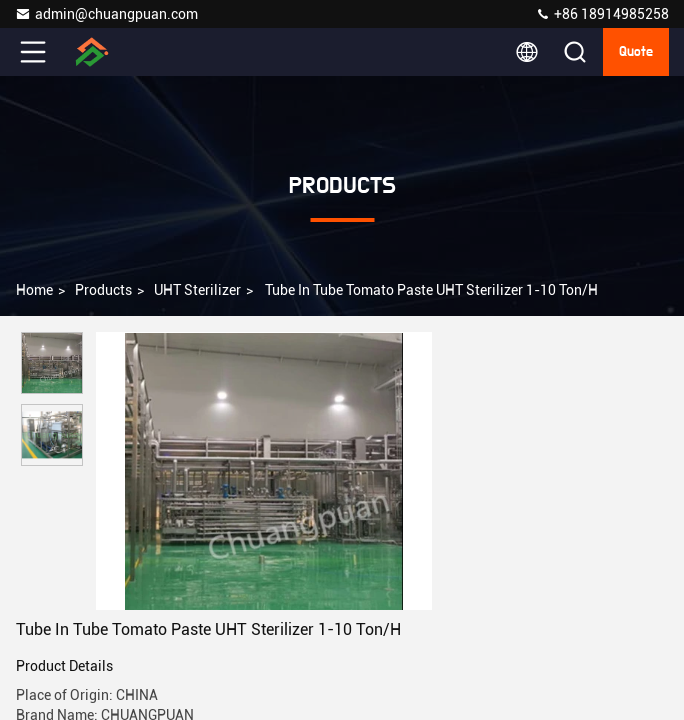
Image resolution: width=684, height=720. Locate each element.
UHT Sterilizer (197, 290)
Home (34, 290)
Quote (636, 52)
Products (103, 290)
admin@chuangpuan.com (106, 14)
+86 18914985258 (602, 14)
